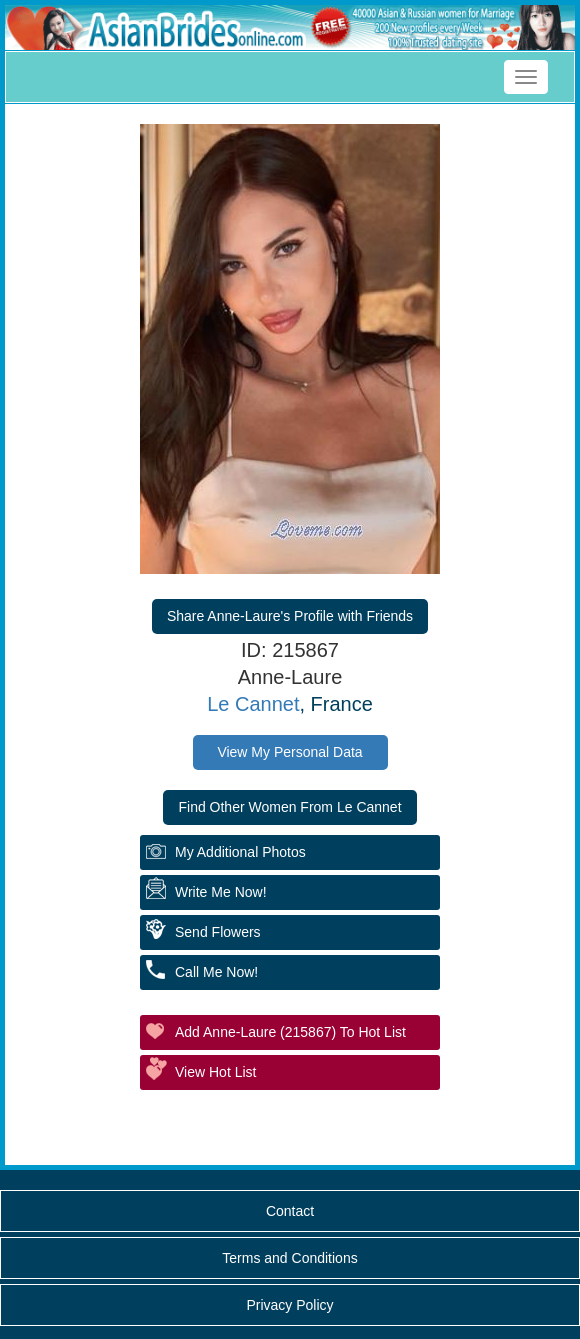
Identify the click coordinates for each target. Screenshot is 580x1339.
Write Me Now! (221, 892)
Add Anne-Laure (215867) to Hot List (290, 1032)
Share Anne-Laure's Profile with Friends (290, 616)
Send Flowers (218, 932)
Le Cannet (253, 704)
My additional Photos (240, 852)
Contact (290, 1211)
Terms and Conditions (289, 1258)
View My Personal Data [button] (289, 752)
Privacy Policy (289, 1305)
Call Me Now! (216, 972)
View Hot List (215, 1072)
